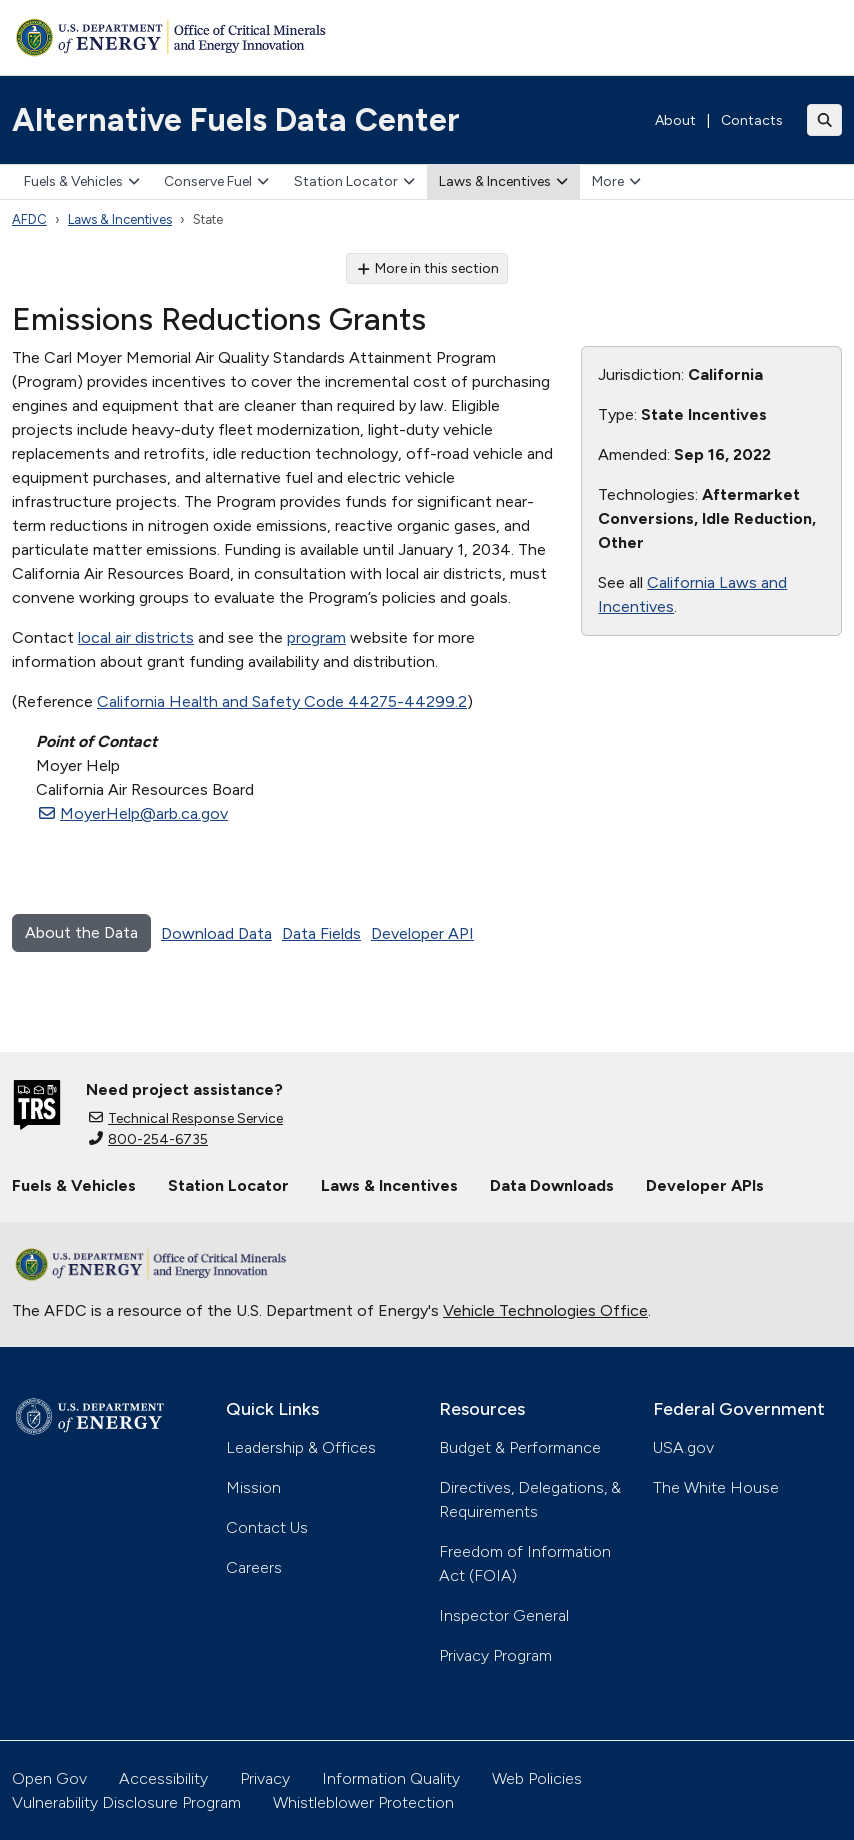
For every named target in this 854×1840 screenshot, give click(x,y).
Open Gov (49, 1778)
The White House (716, 1487)
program (316, 637)
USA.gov (683, 1447)
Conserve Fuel (216, 181)
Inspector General (504, 1615)
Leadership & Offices (301, 1447)
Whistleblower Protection (363, 1802)
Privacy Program (495, 1655)
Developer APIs (705, 1185)
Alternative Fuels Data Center (236, 120)
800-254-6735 (148, 1139)
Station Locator (354, 181)
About (675, 120)
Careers (254, 1567)
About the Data (81, 932)
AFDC (29, 219)
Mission (253, 1487)
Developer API (422, 933)
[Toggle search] (825, 120)
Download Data (216, 933)
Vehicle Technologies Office (545, 1310)
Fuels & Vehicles (82, 181)
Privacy (265, 1778)
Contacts (752, 120)
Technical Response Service (186, 1118)
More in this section (427, 268)
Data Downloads (552, 1185)
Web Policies (537, 1778)
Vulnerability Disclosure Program (126, 1802)
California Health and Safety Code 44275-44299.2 (282, 701)
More (616, 181)
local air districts (136, 637)
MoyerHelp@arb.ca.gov (133, 813)
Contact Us (267, 1527)
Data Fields (321, 933)
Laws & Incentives (503, 181)
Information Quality (391, 1778)
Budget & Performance (520, 1447)
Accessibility (163, 1778)
